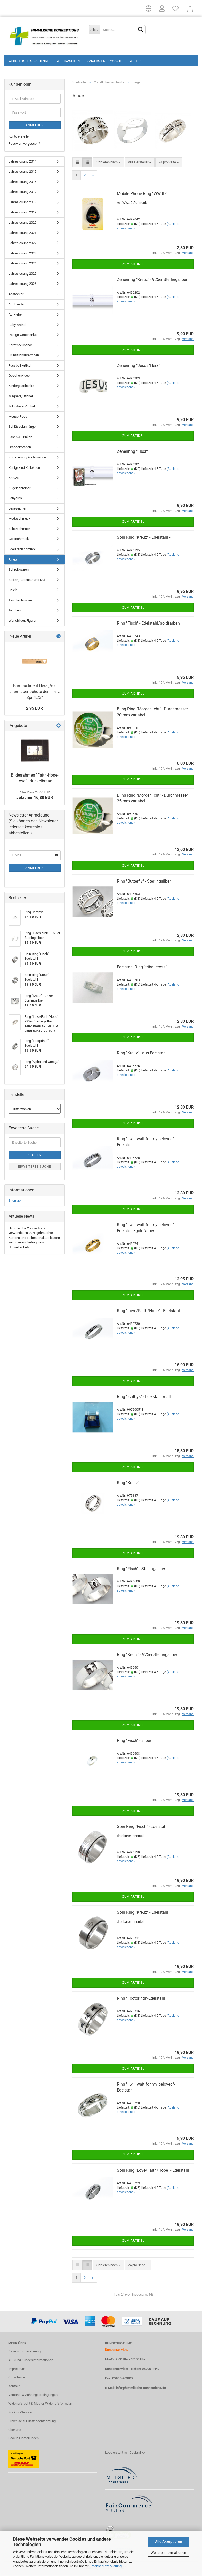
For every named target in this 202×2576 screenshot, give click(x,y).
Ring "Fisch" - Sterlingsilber (141, 1570)
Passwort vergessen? (24, 145)
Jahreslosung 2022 (22, 244)
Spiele (13, 591)
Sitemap (15, 1202)
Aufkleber (16, 316)
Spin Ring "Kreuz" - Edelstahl (142, 1913)
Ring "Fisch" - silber (134, 1741)
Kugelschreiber (19, 489)
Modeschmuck (19, 520)
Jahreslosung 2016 (22, 183)
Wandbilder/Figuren (23, 622)
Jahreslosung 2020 (22, 224)
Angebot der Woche (104, 61)
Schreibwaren (19, 571)
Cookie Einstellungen (23, 2439)
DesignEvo (137, 2454)
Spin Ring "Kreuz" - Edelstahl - (143, 538)
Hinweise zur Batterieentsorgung (32, 2422)
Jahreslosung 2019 (22, 214)
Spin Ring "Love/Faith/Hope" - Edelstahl (153, 2171)
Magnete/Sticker (21, 397)
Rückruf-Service (20, 2414)
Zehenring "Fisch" (132, 452)
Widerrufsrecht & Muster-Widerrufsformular (40, 2405)
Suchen (35, 1156)
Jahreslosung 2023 (22, 254)
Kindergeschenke (21, 387)
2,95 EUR (34, 709)
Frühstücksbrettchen (24, 357)
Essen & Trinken (20, 438)
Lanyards (15, 500)
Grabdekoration (20, 448)
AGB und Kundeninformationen (30, 2361)
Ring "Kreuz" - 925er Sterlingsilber (147, 1655)
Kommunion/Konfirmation (27, 459)
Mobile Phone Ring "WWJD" (142, 194)
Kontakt (14, 2387)
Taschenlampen (20, 601)
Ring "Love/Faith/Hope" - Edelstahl (148, 1312)
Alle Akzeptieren (168, 2542)
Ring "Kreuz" (128, 1484)
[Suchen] (141, 30)
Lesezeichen (18, 510)
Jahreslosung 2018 (22, 203)
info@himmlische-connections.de (141, 2389)
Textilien (15, 612)
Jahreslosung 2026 (22, 285)
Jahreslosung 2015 (22, 173)
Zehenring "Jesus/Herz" (138, 366)
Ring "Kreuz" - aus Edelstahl (142, 1054)
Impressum (16, 2370)
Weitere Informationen (168, 2552)
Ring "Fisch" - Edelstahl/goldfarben (148, 624)
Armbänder (17, 306)
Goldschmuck (19, 540)
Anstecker (16, 295)
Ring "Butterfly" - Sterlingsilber (144, 882)
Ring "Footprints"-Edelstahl (141, 1999)
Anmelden (34, 126)
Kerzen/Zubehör (20, 346)
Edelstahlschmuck (22, 550)
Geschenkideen (20, 377)
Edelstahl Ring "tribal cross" (142, 968)
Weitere (136, 61)
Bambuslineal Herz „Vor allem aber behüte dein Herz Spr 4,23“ (34, 693)
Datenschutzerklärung (105, 2566)
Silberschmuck (19, 530)
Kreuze (14, 479)
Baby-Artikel (17, 326)
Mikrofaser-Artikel (22, 407)
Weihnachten (68, 61)
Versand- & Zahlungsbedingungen (33, 2396)
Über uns (14, 2431)
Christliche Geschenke (29, 61)
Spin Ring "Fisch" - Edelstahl (142, 1827)
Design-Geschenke (23, 336)
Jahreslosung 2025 (22, 275)
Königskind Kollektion (24, 469)
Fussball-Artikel (20, 367)
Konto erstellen (19, 138)
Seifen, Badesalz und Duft (27, 581)
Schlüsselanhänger (23, 428)
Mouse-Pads (18, 418)
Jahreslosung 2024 (22, 265)
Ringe (13, 561)
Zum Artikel (133, 265)
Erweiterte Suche (34, 1168)
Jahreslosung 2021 (22, 234)
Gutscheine (16, 2379)
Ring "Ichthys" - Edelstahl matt (144, 1398)
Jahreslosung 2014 (22, 163)
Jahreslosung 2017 (22, 193)
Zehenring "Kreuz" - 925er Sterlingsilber (152, 280)
